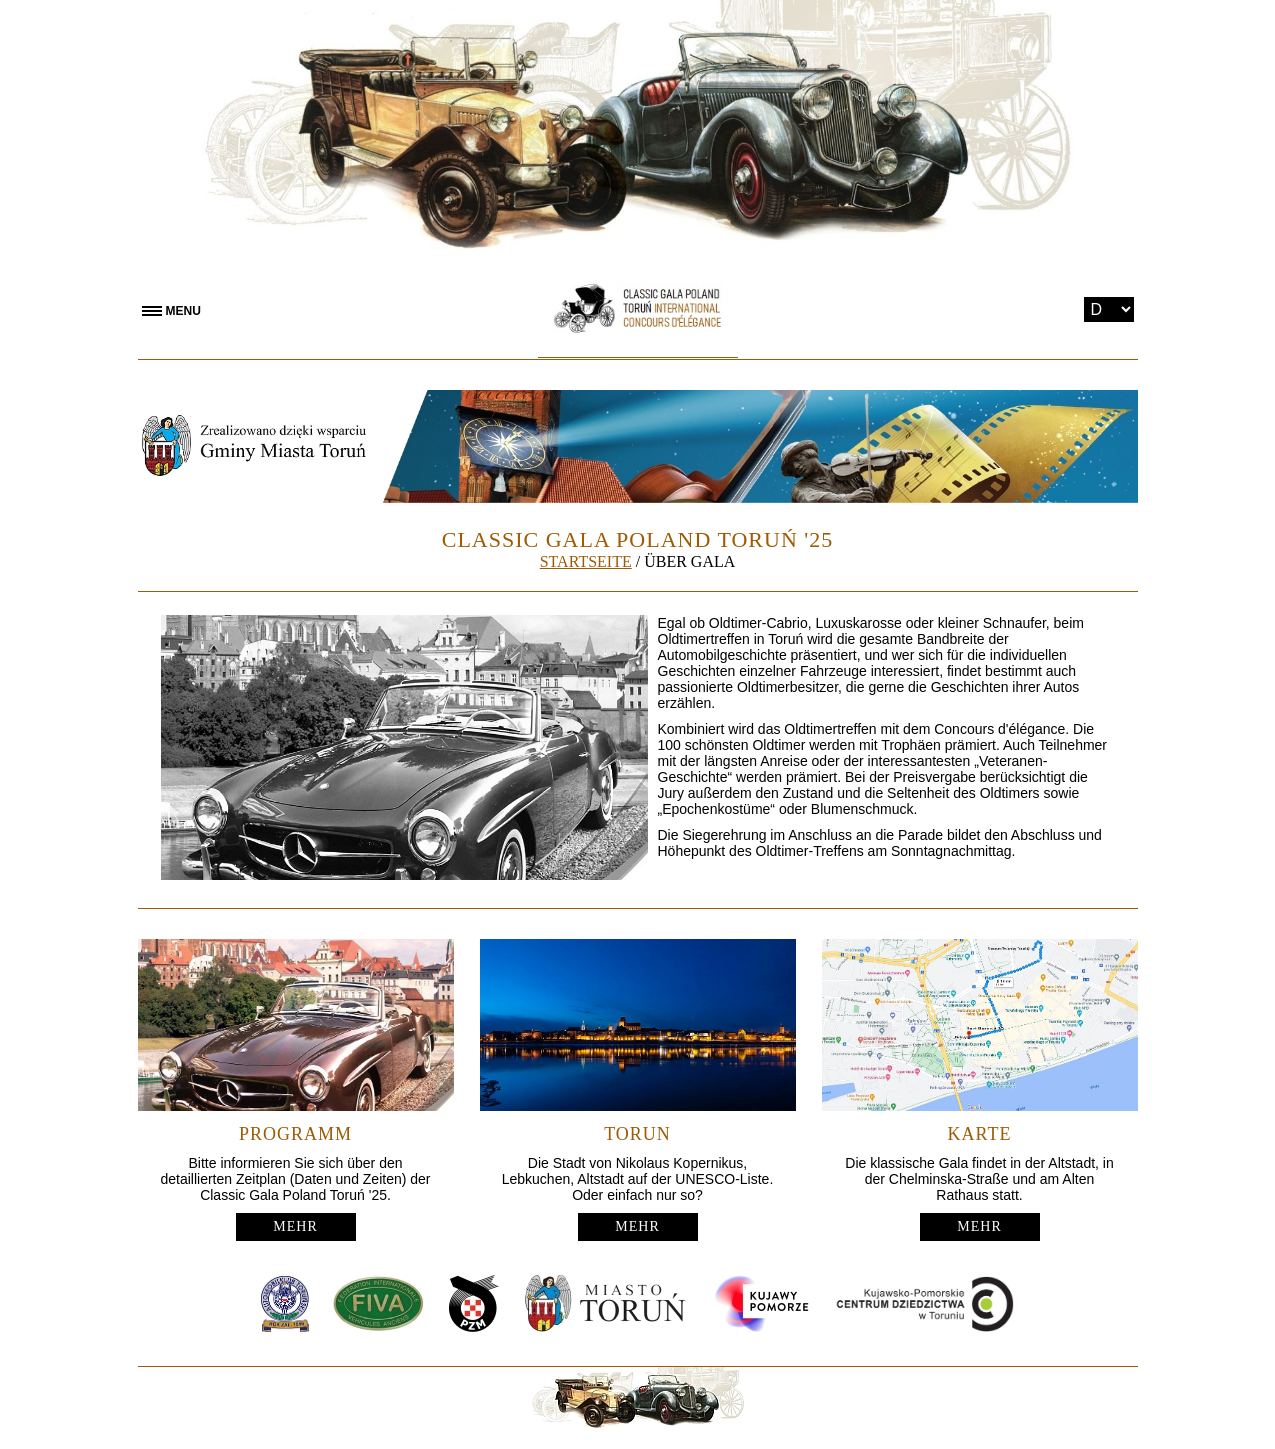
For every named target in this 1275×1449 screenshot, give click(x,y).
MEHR (295, 1226)
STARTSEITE (586, 561)
